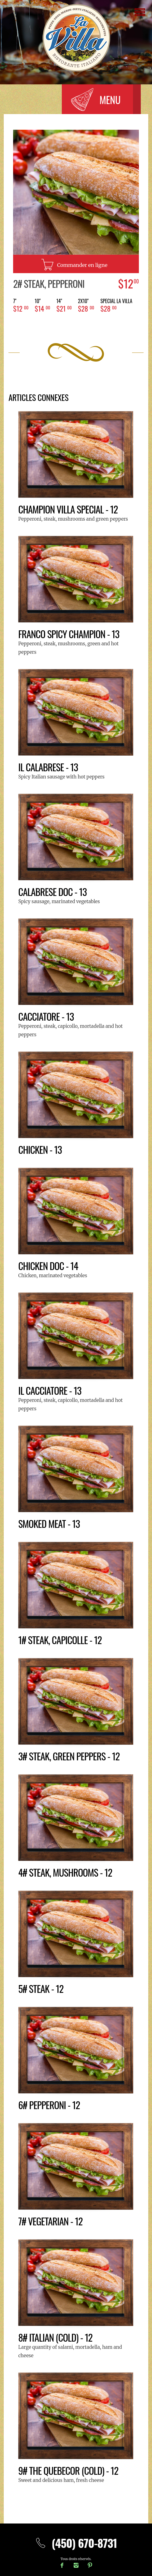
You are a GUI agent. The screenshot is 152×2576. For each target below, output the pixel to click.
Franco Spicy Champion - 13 (70, 633)
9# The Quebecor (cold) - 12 (70, 2470)
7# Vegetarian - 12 (51, 2220)
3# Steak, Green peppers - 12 (70, 1755)
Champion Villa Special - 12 (69, 509)
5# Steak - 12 (41, 1988)
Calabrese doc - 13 (53, 891)
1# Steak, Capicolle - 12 (61, 1639)
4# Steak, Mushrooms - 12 (66, 1872)
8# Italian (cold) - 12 (56, 2337)
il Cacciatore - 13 (50, 1390)
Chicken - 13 (40, 1149)
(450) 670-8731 (76, 2542)
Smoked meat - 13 (50, 1523)
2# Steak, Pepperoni (50, 283)
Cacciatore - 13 (47, 1016)
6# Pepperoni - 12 (50, 2104)
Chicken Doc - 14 (49, 1265)
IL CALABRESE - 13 (49, 766)
